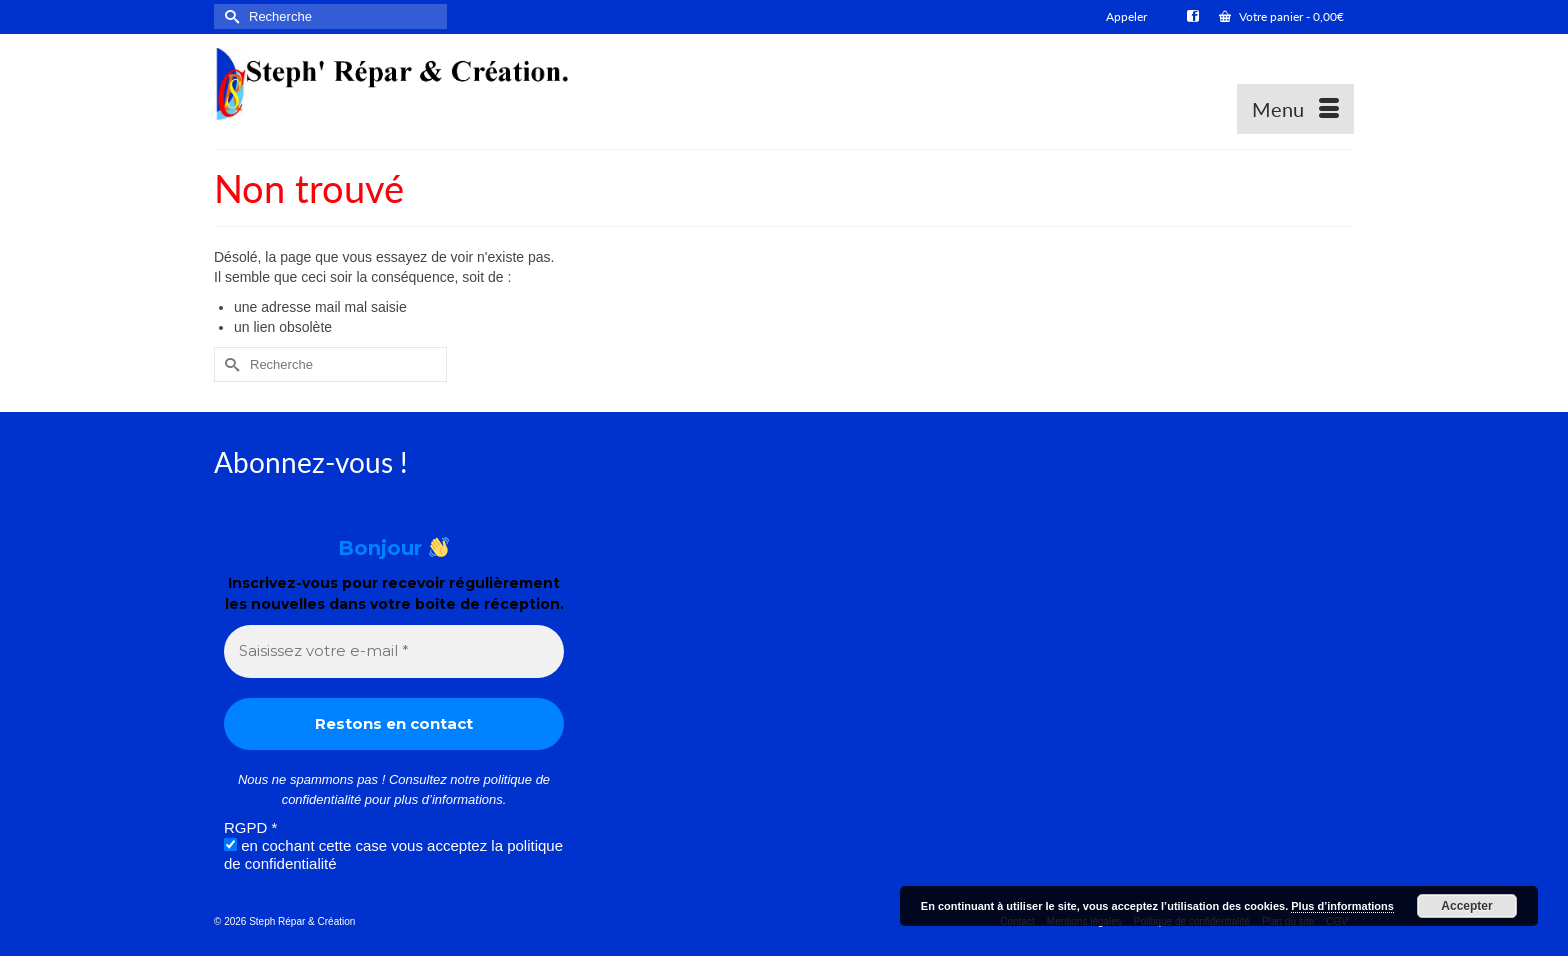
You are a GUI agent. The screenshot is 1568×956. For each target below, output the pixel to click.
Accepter (1466, 906)
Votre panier (1281, 16)
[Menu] (1295, 109)
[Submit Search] (229, 16)
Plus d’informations (1342, 906)
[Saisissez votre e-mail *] (394, 651)
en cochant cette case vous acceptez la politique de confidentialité (393, 854)
